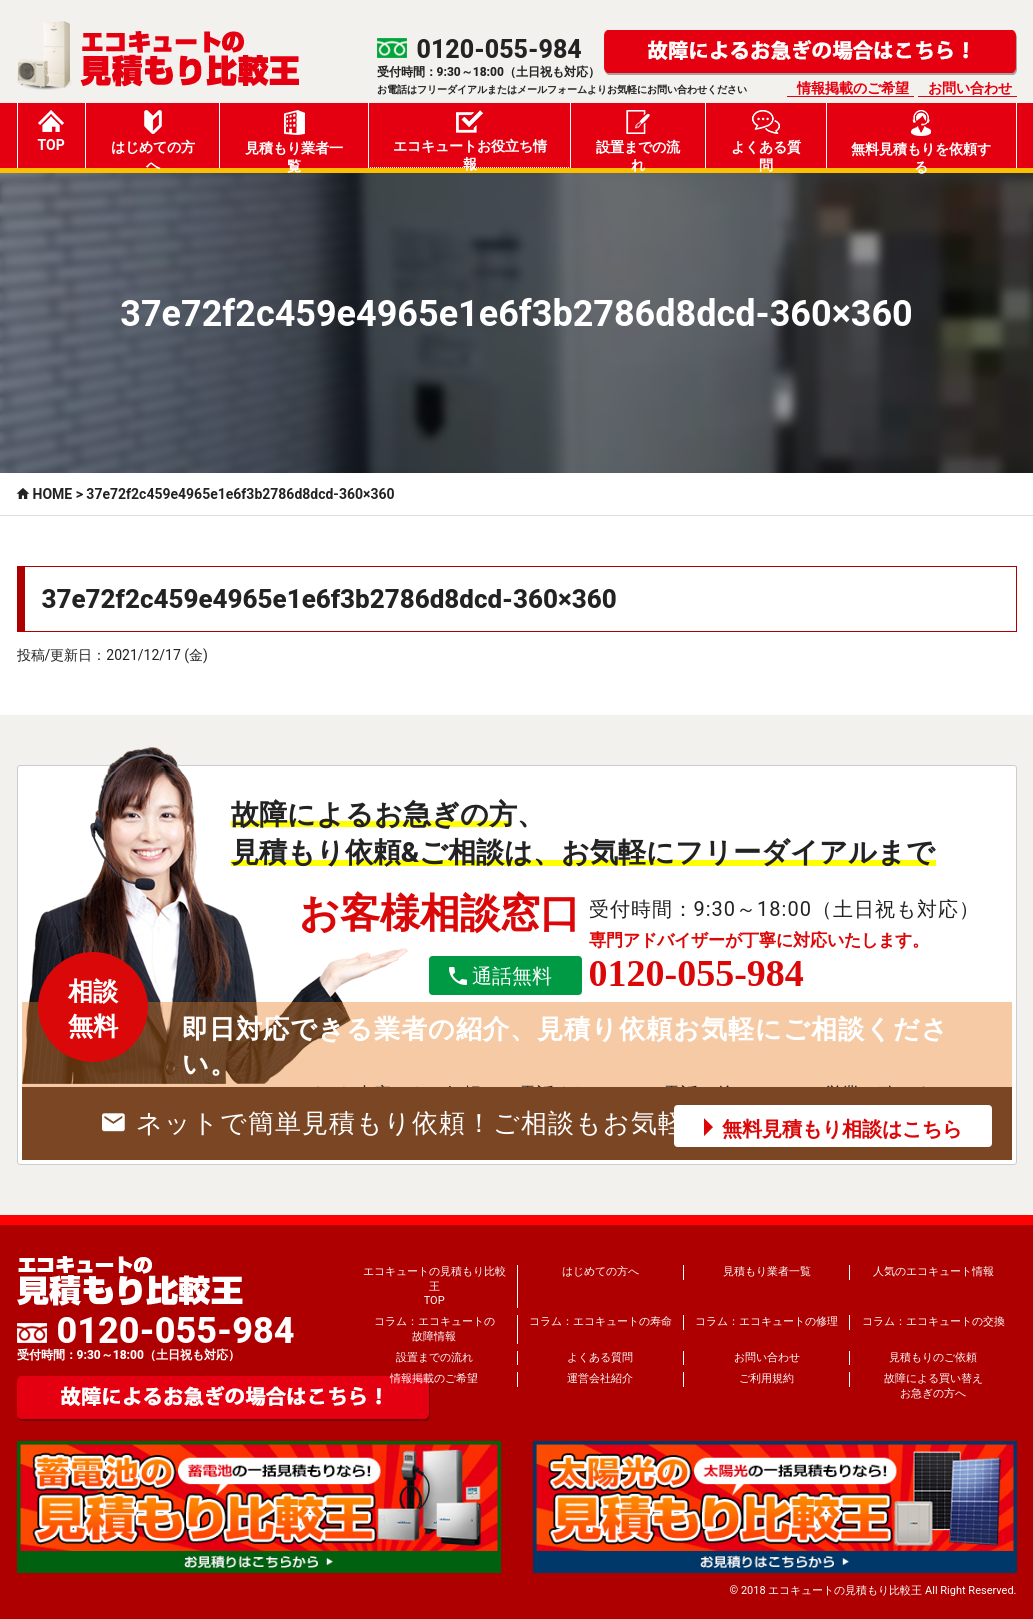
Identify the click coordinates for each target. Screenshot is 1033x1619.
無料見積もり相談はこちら (842, 1129)
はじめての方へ (153, 139)
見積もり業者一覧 (294, 139)
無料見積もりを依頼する (921, 139)
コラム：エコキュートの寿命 (600, 1321)
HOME (53, 494)
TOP (51, 131)
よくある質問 (766, 139)
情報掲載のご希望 (853, 88)
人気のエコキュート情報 (933, 1271)
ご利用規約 (766, 1378)
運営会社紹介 (600, 1378)
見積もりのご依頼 (933, 1357)
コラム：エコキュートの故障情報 (434, 1328)
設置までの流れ (638, 139)
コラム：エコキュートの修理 (766, 1321)
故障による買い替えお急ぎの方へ (933, 1385)
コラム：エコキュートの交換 (933, 1321)
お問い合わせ (970, 88)
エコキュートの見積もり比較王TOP (434, 1286)
